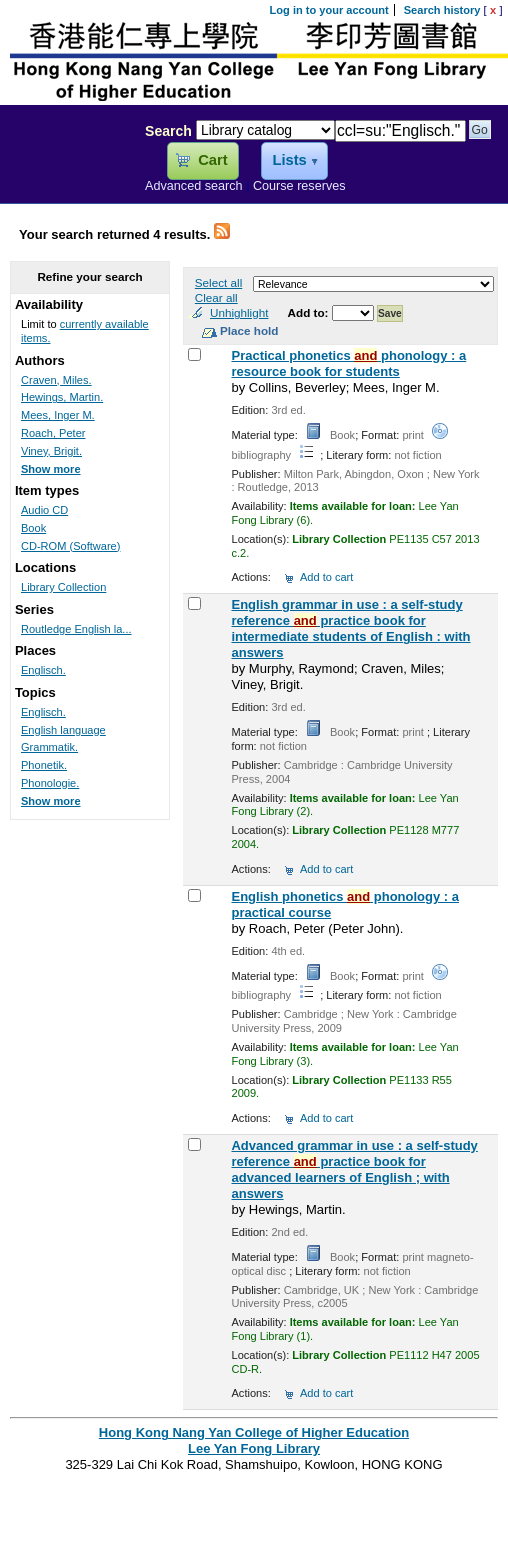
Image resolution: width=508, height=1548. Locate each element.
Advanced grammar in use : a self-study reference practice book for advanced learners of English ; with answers (354, 1169)
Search (168, 131)
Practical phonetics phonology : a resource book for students (348, 363)
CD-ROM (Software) (70, 546)
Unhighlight (239, 312)
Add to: (310, 312)
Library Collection (63, 587)
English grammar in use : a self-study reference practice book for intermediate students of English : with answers (350, 628)
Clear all (216, 297)
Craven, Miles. (56, 380)
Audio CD (44, 510)
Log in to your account (329, 10)
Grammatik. (49, 747)
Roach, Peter (53, 433)
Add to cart (326, 577)
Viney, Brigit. (51, 451)
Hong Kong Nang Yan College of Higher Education (254, 1432)
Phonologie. (50, 783)
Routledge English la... (76, 629)
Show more (51, 469)
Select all (218, 282)
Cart (212, 160)
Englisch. (43, 670)
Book (33, 528)
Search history (442, 10)
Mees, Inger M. (58, 415)
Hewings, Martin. (62, 397)
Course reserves (299, 186)
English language (63, 730)
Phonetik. (44, 765)
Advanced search (194, 186)
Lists (289, 160)
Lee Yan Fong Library (67, 174)
